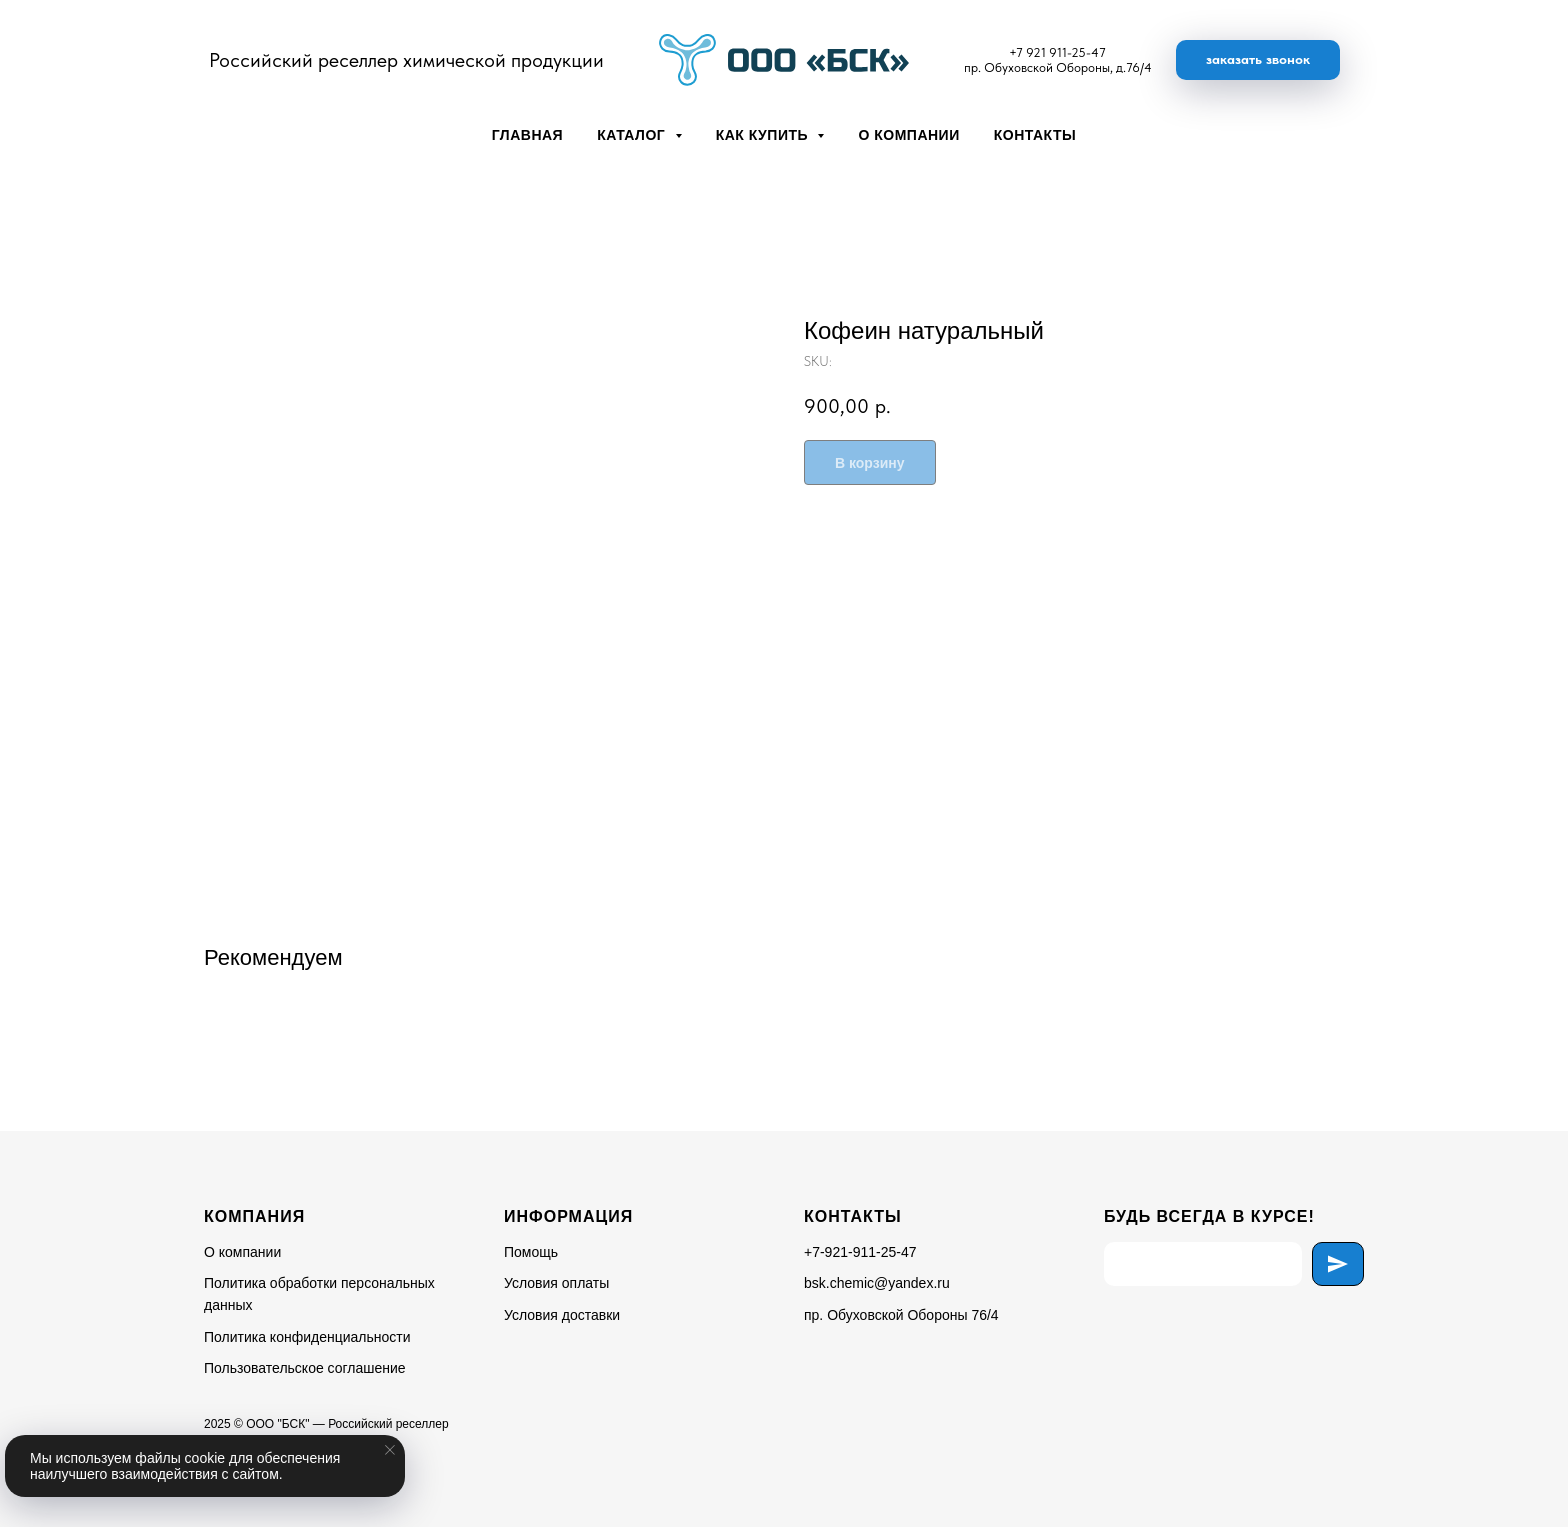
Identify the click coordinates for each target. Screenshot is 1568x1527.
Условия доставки (562, 1315)
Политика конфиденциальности (307, 1337)
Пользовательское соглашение (305, 1368)
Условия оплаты (556, 1283)
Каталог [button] (633, 135)
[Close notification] (390, 1450)
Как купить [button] (764, 135)
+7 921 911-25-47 (1057, 52)
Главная (527, 135)
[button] (1258, 60)
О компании (908, 135)
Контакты (1035, 135)
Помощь (531, 1252)
